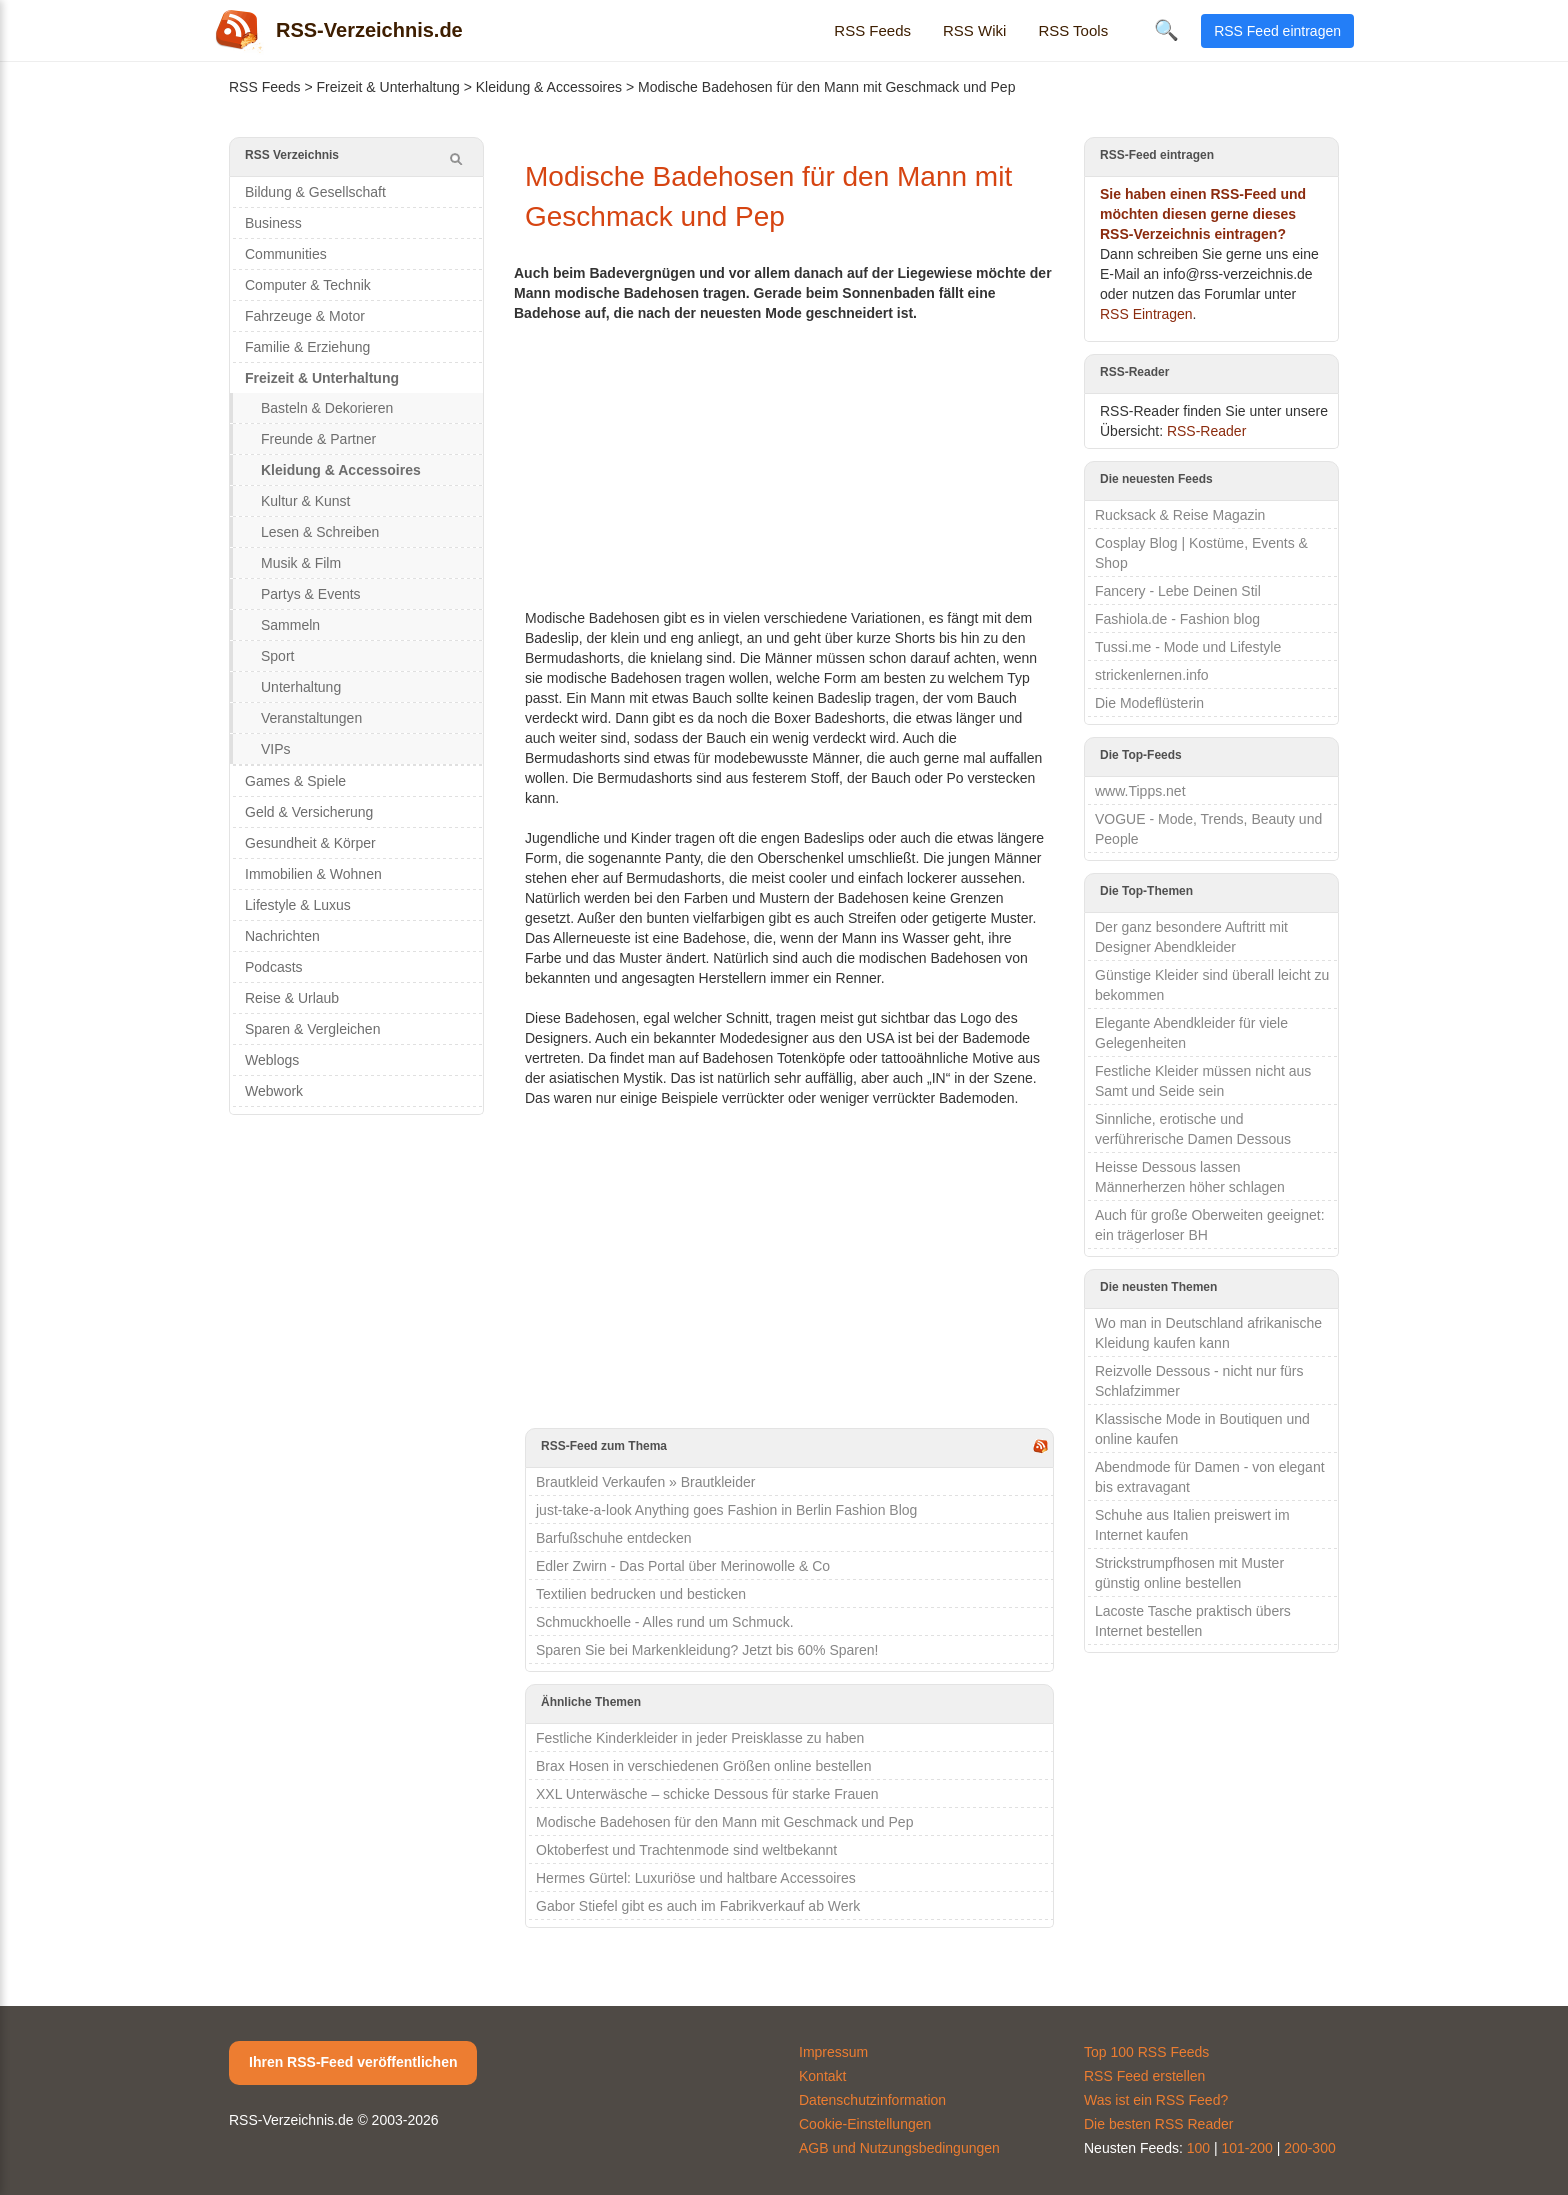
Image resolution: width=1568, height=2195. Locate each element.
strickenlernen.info (1152, 675)
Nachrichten (282, 936)
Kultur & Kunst (306, 501)
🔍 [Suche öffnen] (1166, 30)
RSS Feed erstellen (1144, 2076)
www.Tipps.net (1140, 791)
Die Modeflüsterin (1149, 703)
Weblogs (272, 1060)
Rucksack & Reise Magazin (1180, 515)
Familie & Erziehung (307, 347)
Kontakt (822, 2076)
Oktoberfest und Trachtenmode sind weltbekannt (686, 1850)
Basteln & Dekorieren (327, 408)
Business (273, 223)
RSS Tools (1073, 30)
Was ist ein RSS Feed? (1156, 2100)
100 (1198, 2148)
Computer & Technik (308, 285)
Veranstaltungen (311, 718)
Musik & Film (301, 563)
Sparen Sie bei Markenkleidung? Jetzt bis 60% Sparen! (707, 1650)
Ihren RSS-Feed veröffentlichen (353, 2062)
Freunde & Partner (318, 439)
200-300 (1309, 2148)
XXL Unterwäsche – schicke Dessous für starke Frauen (707, 1794)
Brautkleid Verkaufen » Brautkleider (645, 1482)
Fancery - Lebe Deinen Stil (1178, 591)
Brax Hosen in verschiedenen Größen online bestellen (703, 1766)
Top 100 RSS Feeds (1146, 2052)
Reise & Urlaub (292, 998)
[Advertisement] (789, 463)
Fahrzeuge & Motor (305, 316)
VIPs (276, 749)
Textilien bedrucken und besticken (641, 1594)
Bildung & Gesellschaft (315, 192)
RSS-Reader (1206, 431)
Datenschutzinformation (872, 2100)
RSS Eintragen (1146, 314)
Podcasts (274, 967)
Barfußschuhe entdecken (614, 1538)
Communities (286, 254)
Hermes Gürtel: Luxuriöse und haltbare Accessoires (696, 1878)
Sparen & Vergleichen (312, 1029)
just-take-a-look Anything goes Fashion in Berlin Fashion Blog (726, 1510)
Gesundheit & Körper (310, 843)
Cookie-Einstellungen (865, 2124)
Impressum (833, 2052)
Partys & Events (311, 594)
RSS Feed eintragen (1277, 31)
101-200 (1247, 2148)
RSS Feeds (872, 30)
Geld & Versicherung (309, 812)
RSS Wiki (974, 30)
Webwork (274, 1091)
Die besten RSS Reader (1158, 2124)
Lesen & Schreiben (320, 532)
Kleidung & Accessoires (549, 87)
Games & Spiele (295, 781)
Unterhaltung (301, 687)
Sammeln (290, 625)
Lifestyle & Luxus (298, 905)
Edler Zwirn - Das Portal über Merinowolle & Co (683, 1566)
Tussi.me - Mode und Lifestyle (1188, 647)
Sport (277, 656)
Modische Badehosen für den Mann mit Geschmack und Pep (724, 1822)
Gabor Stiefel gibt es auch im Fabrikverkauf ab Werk (698, 1906)
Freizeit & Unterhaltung (388, 87)
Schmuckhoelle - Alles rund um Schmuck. (665, 1622)
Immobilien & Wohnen (313, 874)
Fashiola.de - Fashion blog (1177, 619)
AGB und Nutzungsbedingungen (899, 2148)
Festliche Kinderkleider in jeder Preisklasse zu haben (700, 1738)
